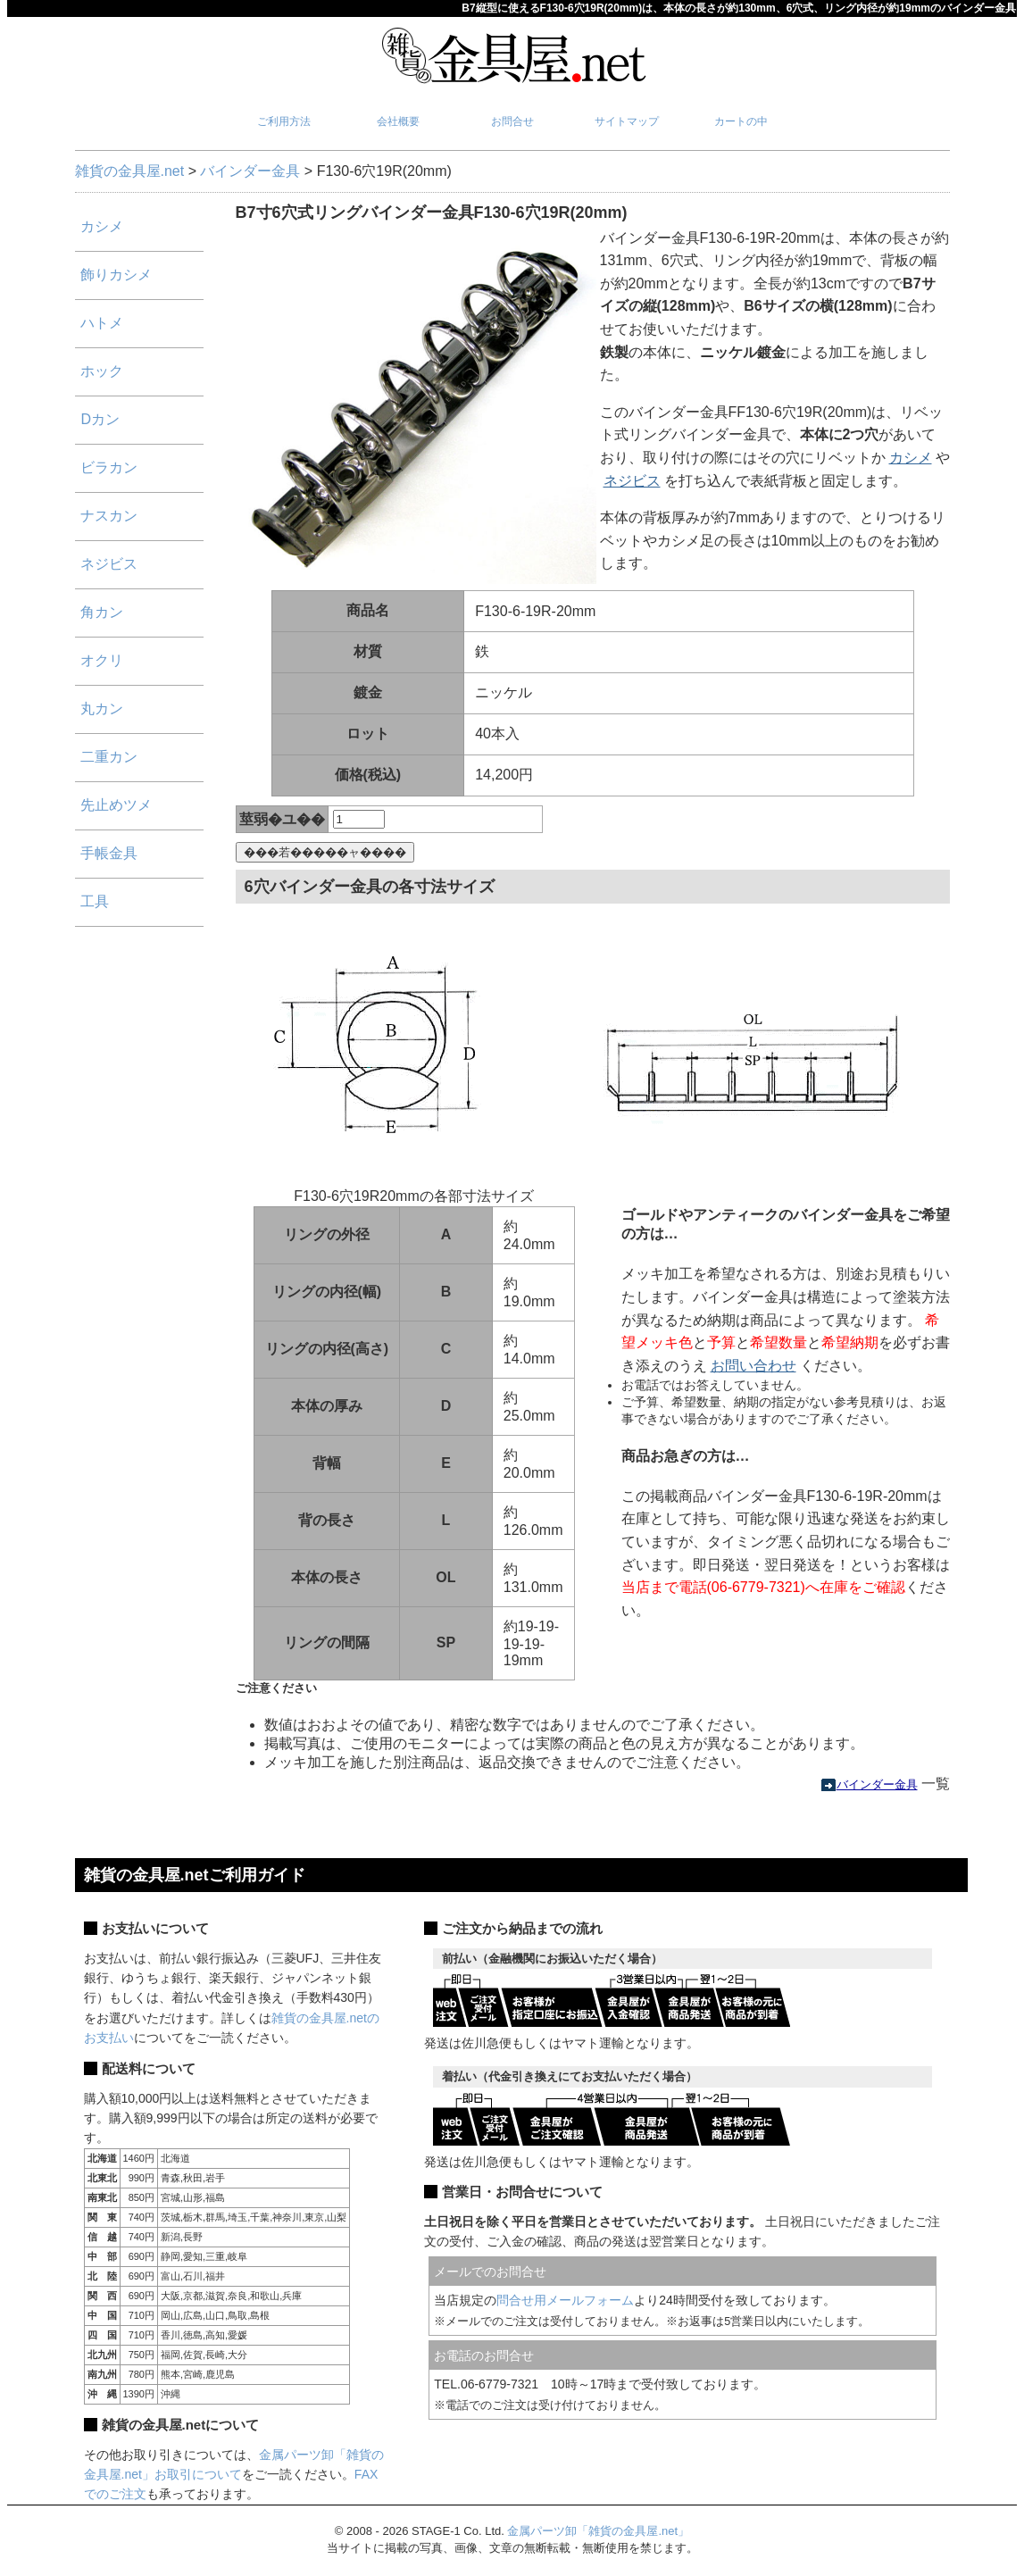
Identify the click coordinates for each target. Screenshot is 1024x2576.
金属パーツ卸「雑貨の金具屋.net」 (598, 2531)
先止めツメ (116, 805)
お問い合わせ (753, 1365)
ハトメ (101, 322)
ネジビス (632, 480)
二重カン (108, 756)
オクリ (101, 660)
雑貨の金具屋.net (130, 171)
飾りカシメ (116, 274)
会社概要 (398, 121)
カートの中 (741, 121)
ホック (101, 371)
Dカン (100, 419)
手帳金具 (108, 853)
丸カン (101, 708)
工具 (94, 901)
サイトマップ (627, 121)
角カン (101, 612)
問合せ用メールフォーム (565, 2300)
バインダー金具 (250, 171)
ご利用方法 (284, 121)
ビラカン (108, 467)
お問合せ (512, 121)
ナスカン (108, 515)
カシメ (910, 457)
